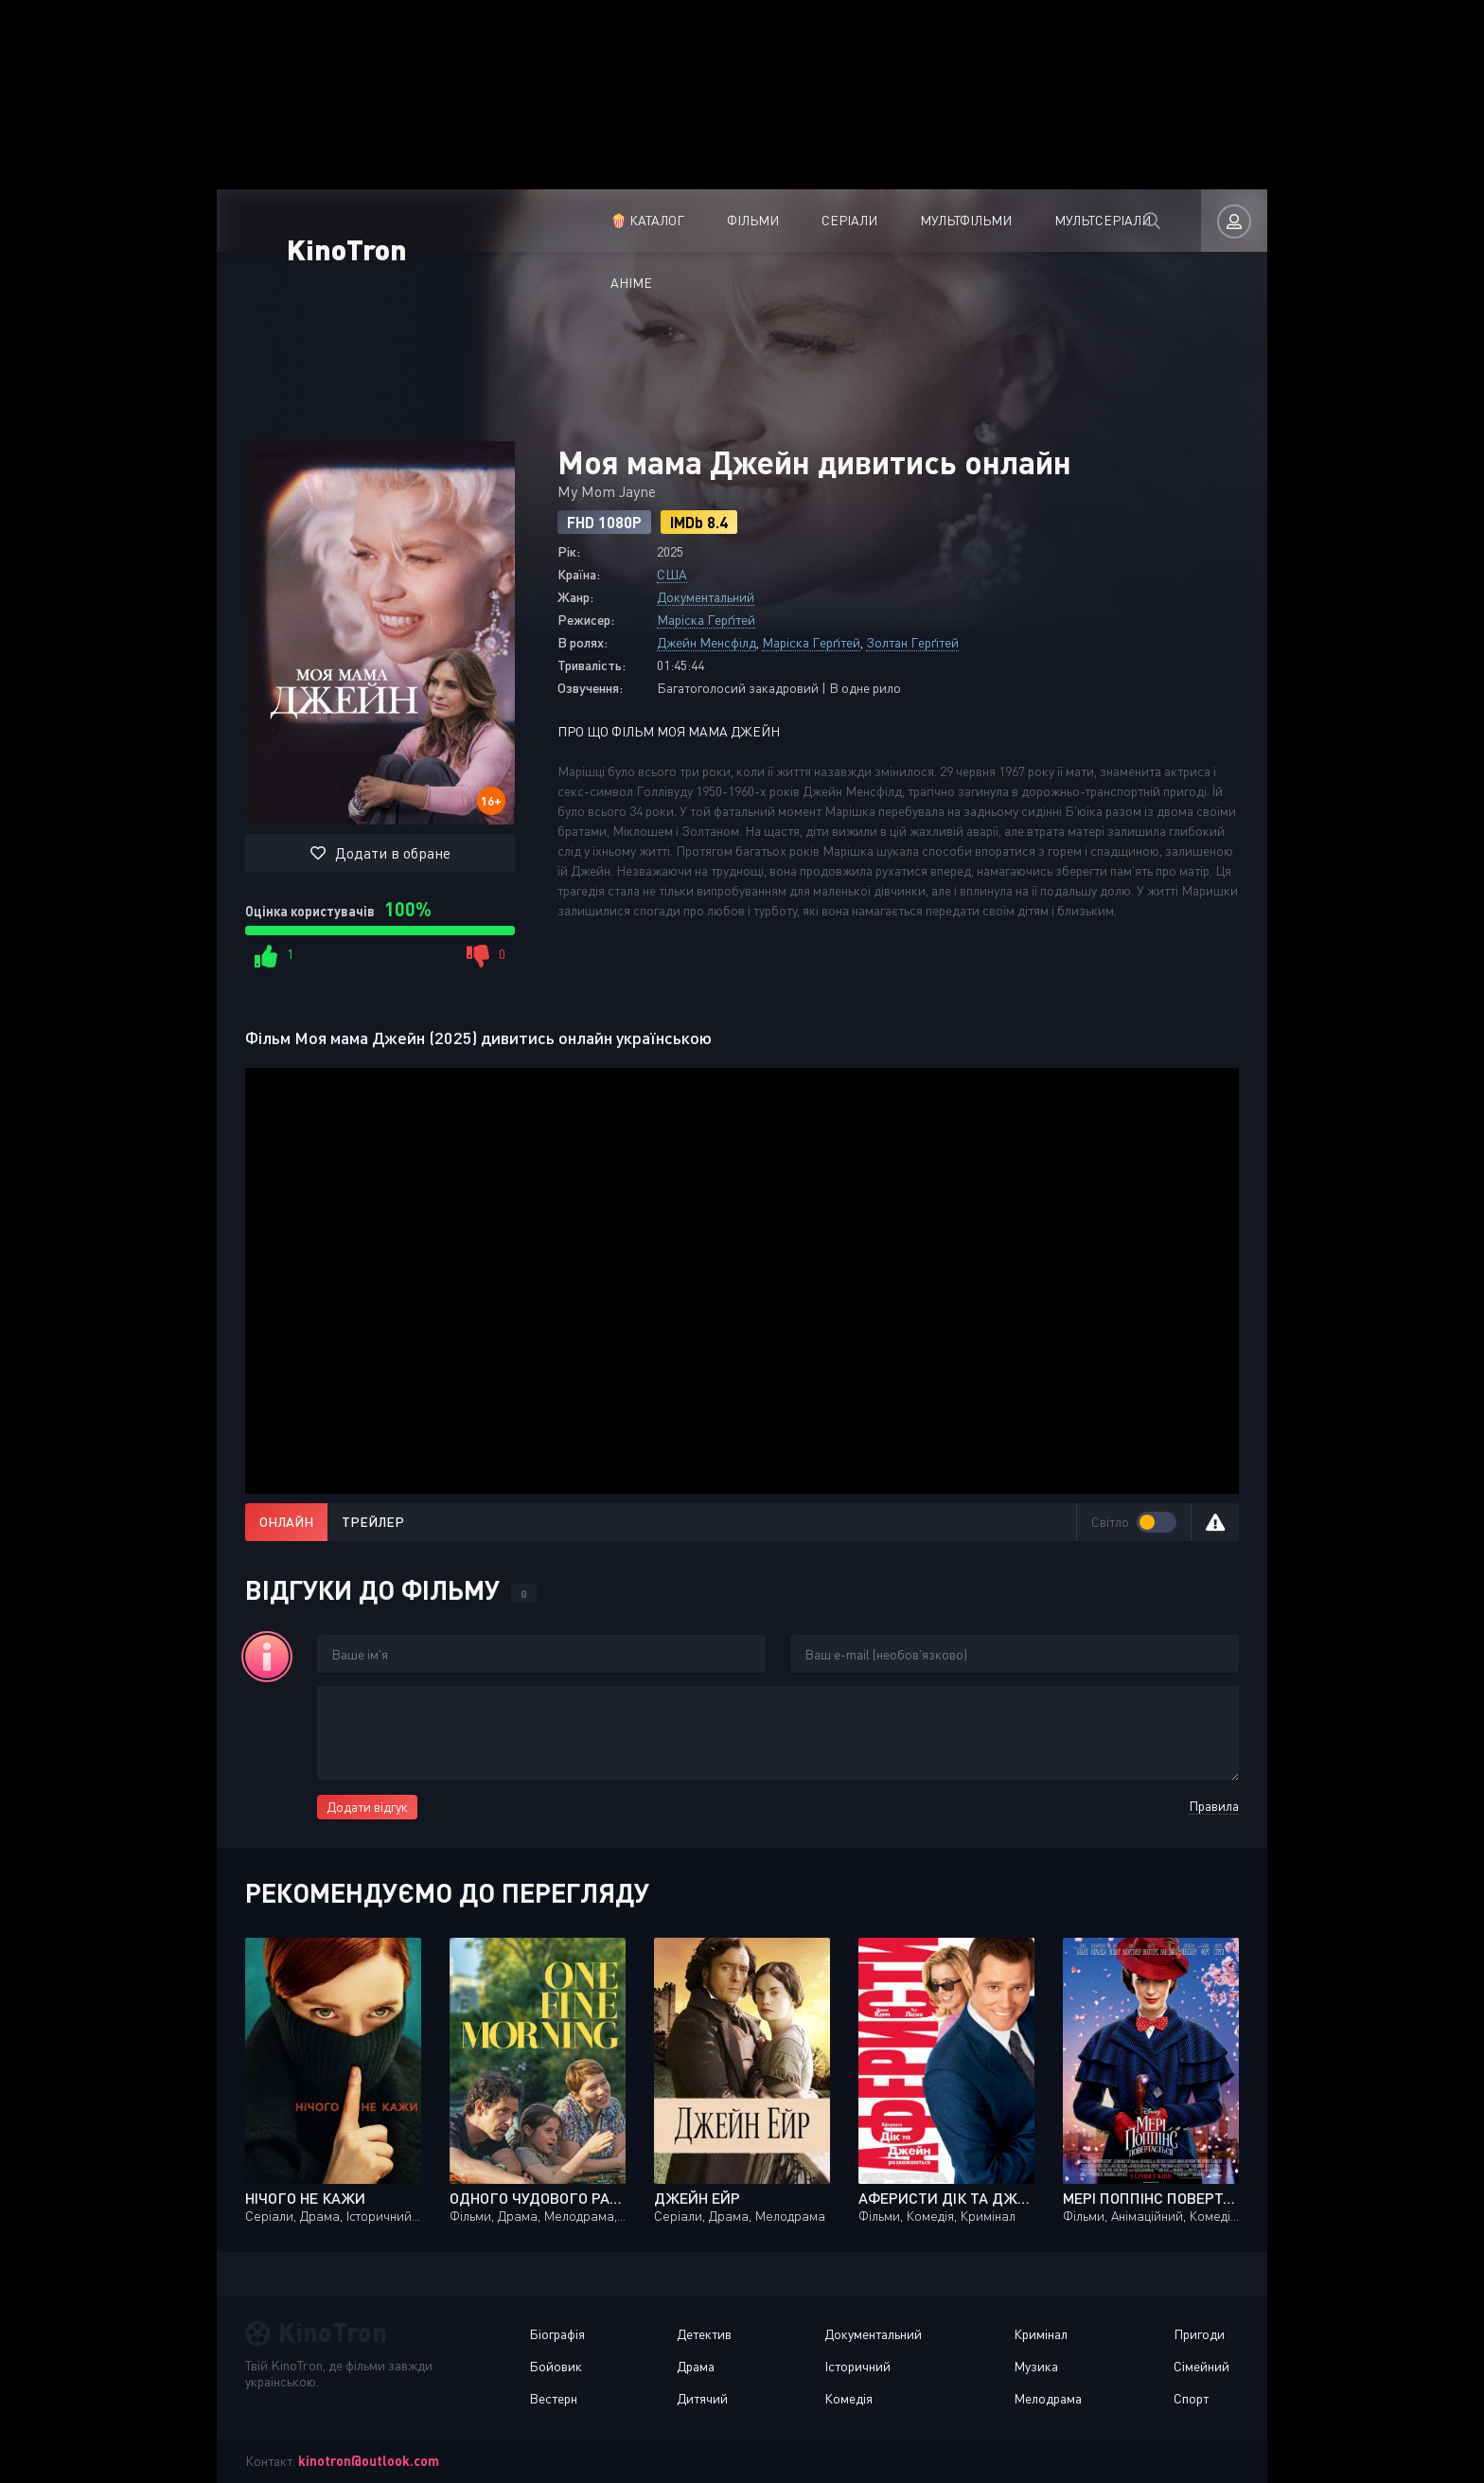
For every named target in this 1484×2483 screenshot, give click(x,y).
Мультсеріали (964, 220)
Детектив (704, 2334)
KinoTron (358, 217)
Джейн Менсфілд (706, 642)
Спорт (1191, 2398)
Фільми (615, 220)
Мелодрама (1048, 2398)
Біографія (557, 2334)
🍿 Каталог (509, 220)
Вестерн (553, 2398)
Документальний (705, 597)
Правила (1214, 1806)
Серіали (711, 220)
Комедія (848, 2398)
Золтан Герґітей (912, 642)
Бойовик (555, 2366)
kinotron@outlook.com (368, 2461)
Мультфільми (828, 220)
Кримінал (1041, 2334)
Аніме (1076, 220)
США (672, 574)
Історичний (857, 2366)
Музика (1036, 2366)
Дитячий (702, 2398)
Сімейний (1201, 2366)
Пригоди (1199, 2334)
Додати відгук (367, 1807)
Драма (696, 2366)
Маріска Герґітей (706, 620)
